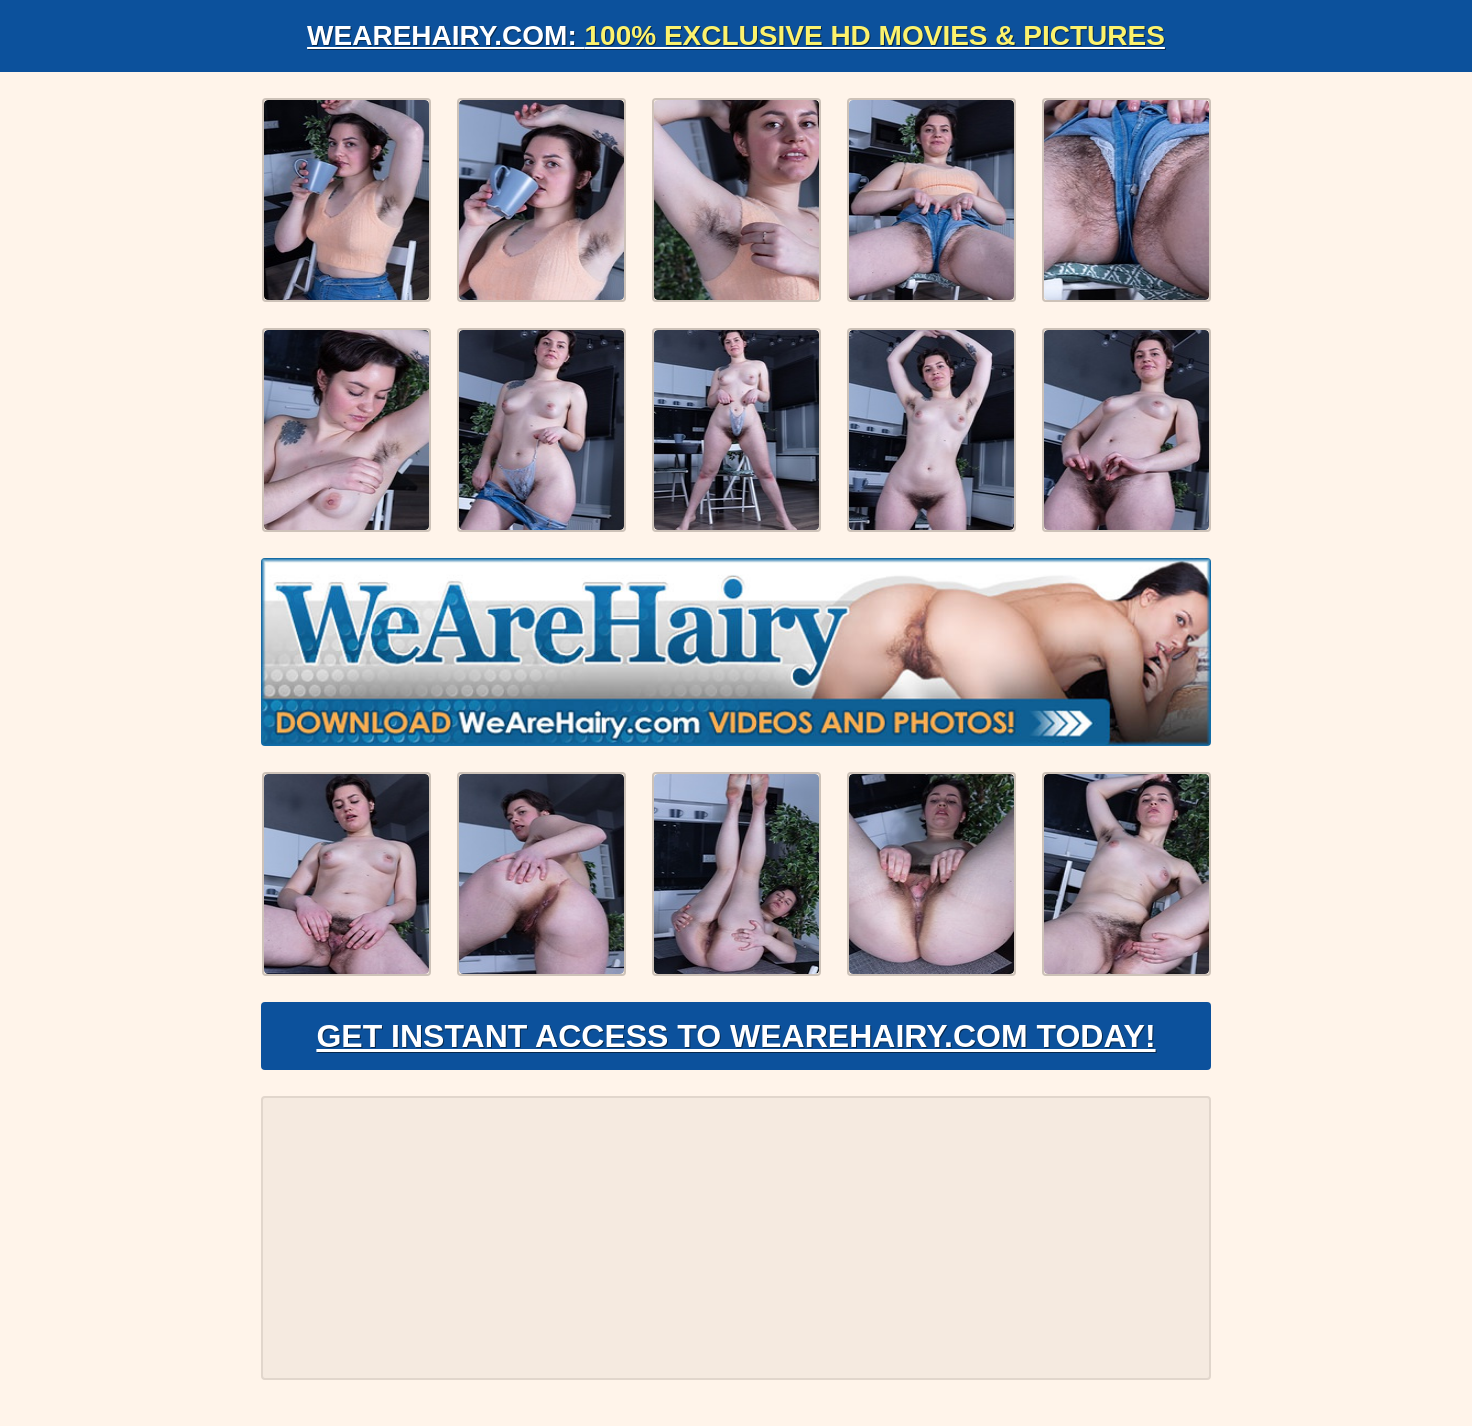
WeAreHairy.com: (736, 35)
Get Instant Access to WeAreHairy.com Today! (735, 1036)
